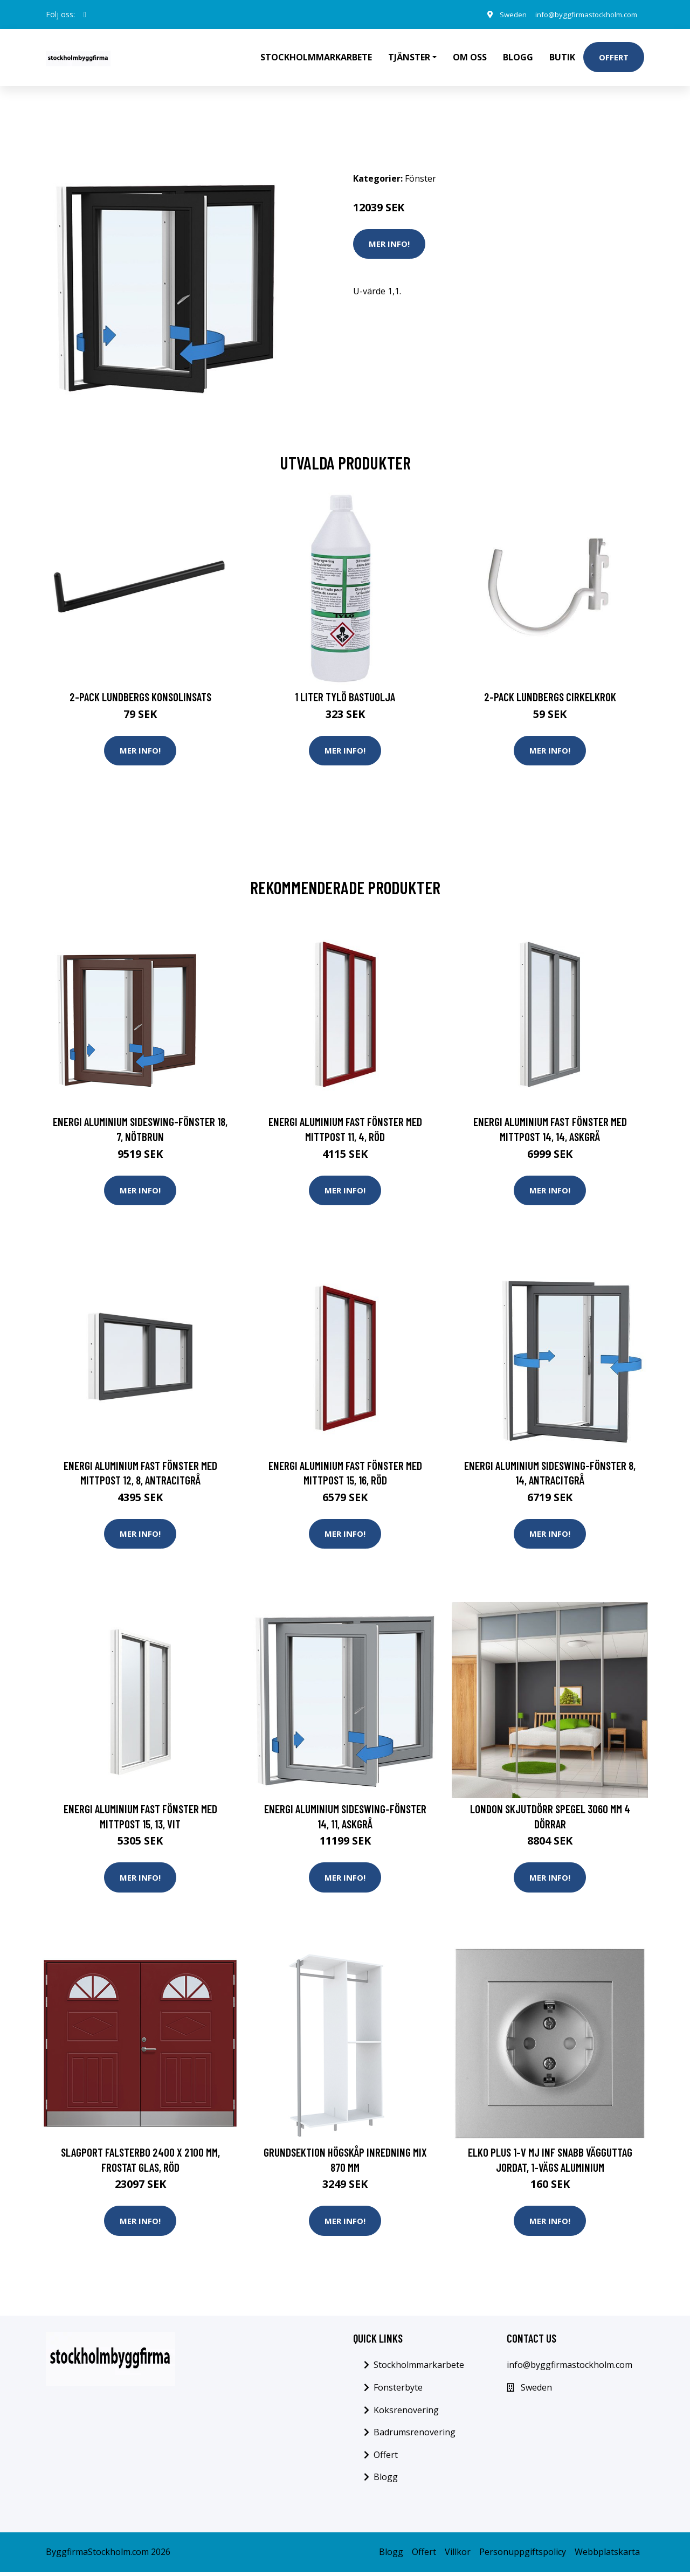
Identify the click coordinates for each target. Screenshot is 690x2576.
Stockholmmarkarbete (316, 57)
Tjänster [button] (409, 57)
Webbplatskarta (607, 2555)
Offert (614, 57)
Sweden (501, 14)
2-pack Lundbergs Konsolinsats (140, 696)
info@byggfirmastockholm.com (581, 14)
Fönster (420, 178)
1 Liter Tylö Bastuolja (345, 696)
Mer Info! (389, 243)
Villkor (458, 2555)
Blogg (518, 57)
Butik (562, 57)
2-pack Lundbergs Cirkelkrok (550, 696)
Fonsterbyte (398, 2391)
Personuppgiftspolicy (522, 2555)
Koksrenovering (406, 2414)
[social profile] (85, 14)
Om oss (470, 57)
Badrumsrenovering (415, 2436)
